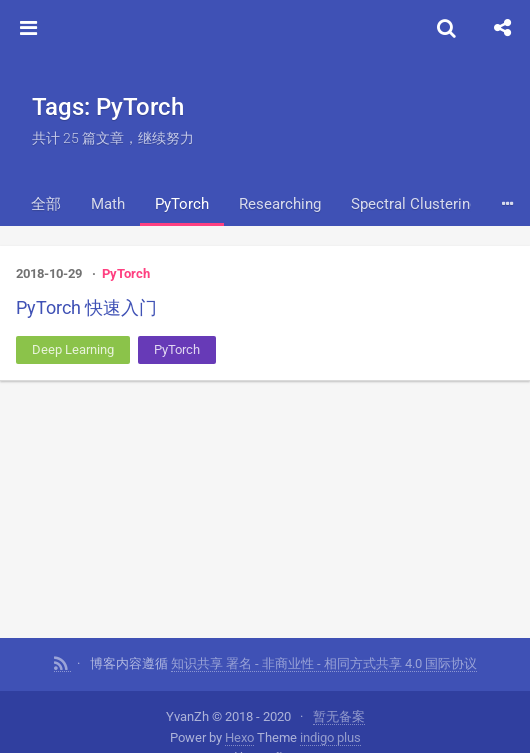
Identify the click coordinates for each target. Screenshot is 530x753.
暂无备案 (339, 714)
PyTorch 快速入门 (86, 307)
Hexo (239, 735)
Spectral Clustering (414, 204)
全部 (46, 204)
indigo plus (330, 735)
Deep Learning (73, 349)
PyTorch (182, 204)
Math (108, 204)
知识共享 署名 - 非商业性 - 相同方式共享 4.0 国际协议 (324, 661)
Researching (280, 204)
